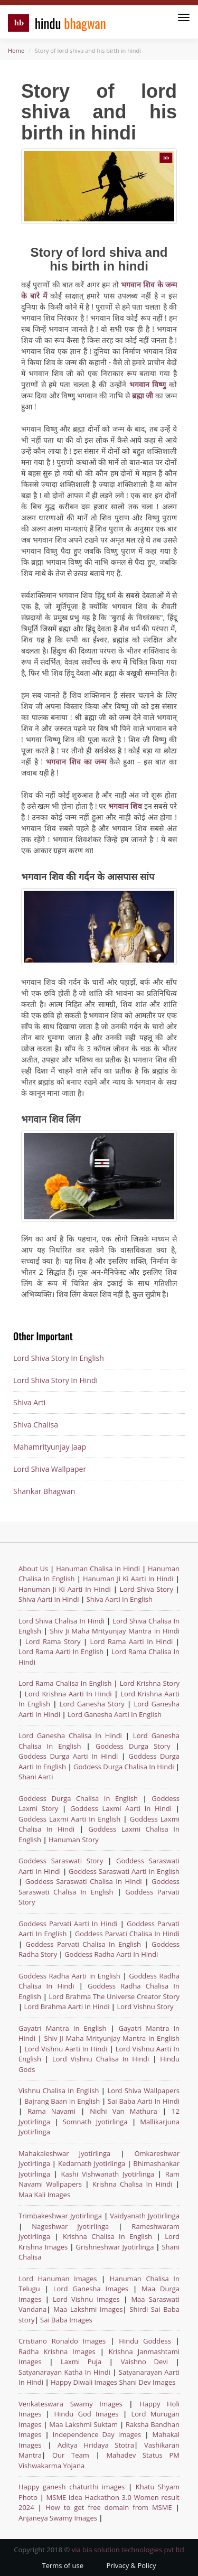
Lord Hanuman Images (57, 2278)
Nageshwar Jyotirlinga (70, 2226)
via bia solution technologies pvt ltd (128, 2549)
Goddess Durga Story (136, 1746)
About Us (33, 1568)
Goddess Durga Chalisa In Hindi (124, 1766)
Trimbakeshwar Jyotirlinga (60, 2215)
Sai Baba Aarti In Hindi (144, 2101)
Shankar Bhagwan (44, 1491)
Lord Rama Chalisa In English (64, 1683)
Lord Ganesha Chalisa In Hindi (70, 1735)
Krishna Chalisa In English (107, 2236)
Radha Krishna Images (57, 2351)
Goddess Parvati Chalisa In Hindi (127, 1933)
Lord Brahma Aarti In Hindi (67, 2006)
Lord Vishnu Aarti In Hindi (65, 2049)
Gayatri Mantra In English (62, 2028)
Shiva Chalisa (35, 1425)
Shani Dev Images (147, 2382)
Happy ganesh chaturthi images (71, 2486)
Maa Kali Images (44, 2194)
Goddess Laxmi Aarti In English (69, 1819)
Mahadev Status (134, 2455)
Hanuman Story (74, 1839)
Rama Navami (51, 2111)
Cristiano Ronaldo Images (62, 2341)
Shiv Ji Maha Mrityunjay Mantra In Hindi (115, 1631)
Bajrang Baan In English (62, 2101)
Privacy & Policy (131, 2565)
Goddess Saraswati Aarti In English (124, 1871)
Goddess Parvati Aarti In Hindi (69, 1923)
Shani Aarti (35, 1776)
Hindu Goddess (145, 2341)
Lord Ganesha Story (92, 1704)
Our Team (70, 2455)
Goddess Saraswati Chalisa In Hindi (83, 1881)
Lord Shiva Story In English (58, 1358)
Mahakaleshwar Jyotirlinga (64, 2153)
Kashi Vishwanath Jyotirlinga (107, 2174)
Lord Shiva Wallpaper (49, 1469)
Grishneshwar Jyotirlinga (115, 2247)
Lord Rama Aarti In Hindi (131, 1641)
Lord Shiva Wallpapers (143, 2090)
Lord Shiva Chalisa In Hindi (61, 1621)
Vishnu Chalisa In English (58, 2090)
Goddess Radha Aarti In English (69, 1976)
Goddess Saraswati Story (63, 1860)
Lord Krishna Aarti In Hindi (68, 1693)
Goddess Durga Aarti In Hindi (69, 1756)
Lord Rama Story (53, 1641)
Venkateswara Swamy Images (70, 2404)
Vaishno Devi (144, 2361)
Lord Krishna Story (150, 1683)
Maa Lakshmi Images (87, 2309)
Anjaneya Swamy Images (57, 2518)
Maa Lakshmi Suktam (83, 2424)
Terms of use (62, 2565)
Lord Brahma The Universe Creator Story (114, 1996)
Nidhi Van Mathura (123, 2111)
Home (16, 50)
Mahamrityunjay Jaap (49, 1447)
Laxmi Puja (81, 2361)
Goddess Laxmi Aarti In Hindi (121, 1808)
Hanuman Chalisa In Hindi (98, 1568)
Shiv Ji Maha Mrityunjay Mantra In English (112, 2038)
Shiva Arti (29, 1402)
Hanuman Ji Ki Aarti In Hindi (128, 1578)
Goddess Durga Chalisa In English (80, 1798)
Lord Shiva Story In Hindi (55, 1380)
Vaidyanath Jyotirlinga (145, 2215)
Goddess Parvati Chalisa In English (84, 1944)
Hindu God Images (86, 2414)
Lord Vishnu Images (86, 2299)
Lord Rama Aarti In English (60, 1651)
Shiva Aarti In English (120, 1599)
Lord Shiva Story (146, 1589)
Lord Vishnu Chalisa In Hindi (100, 2059)
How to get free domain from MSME (108, 2507)
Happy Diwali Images (84, 2382)
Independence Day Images (97, 2434)
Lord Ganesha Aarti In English (115, 1714)
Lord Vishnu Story (145, 2006)
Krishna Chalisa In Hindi (132, 2184)
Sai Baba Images (66, 2320)
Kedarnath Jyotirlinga (91, 2163)
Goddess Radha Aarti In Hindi (111, 1954)
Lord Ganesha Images (90, 2288)
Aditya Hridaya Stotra (96, 2445)
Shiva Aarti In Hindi (48, 1599)
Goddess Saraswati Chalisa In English (99, 1887)
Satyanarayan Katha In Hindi (64, 2372)
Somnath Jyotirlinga (95, 2121)
